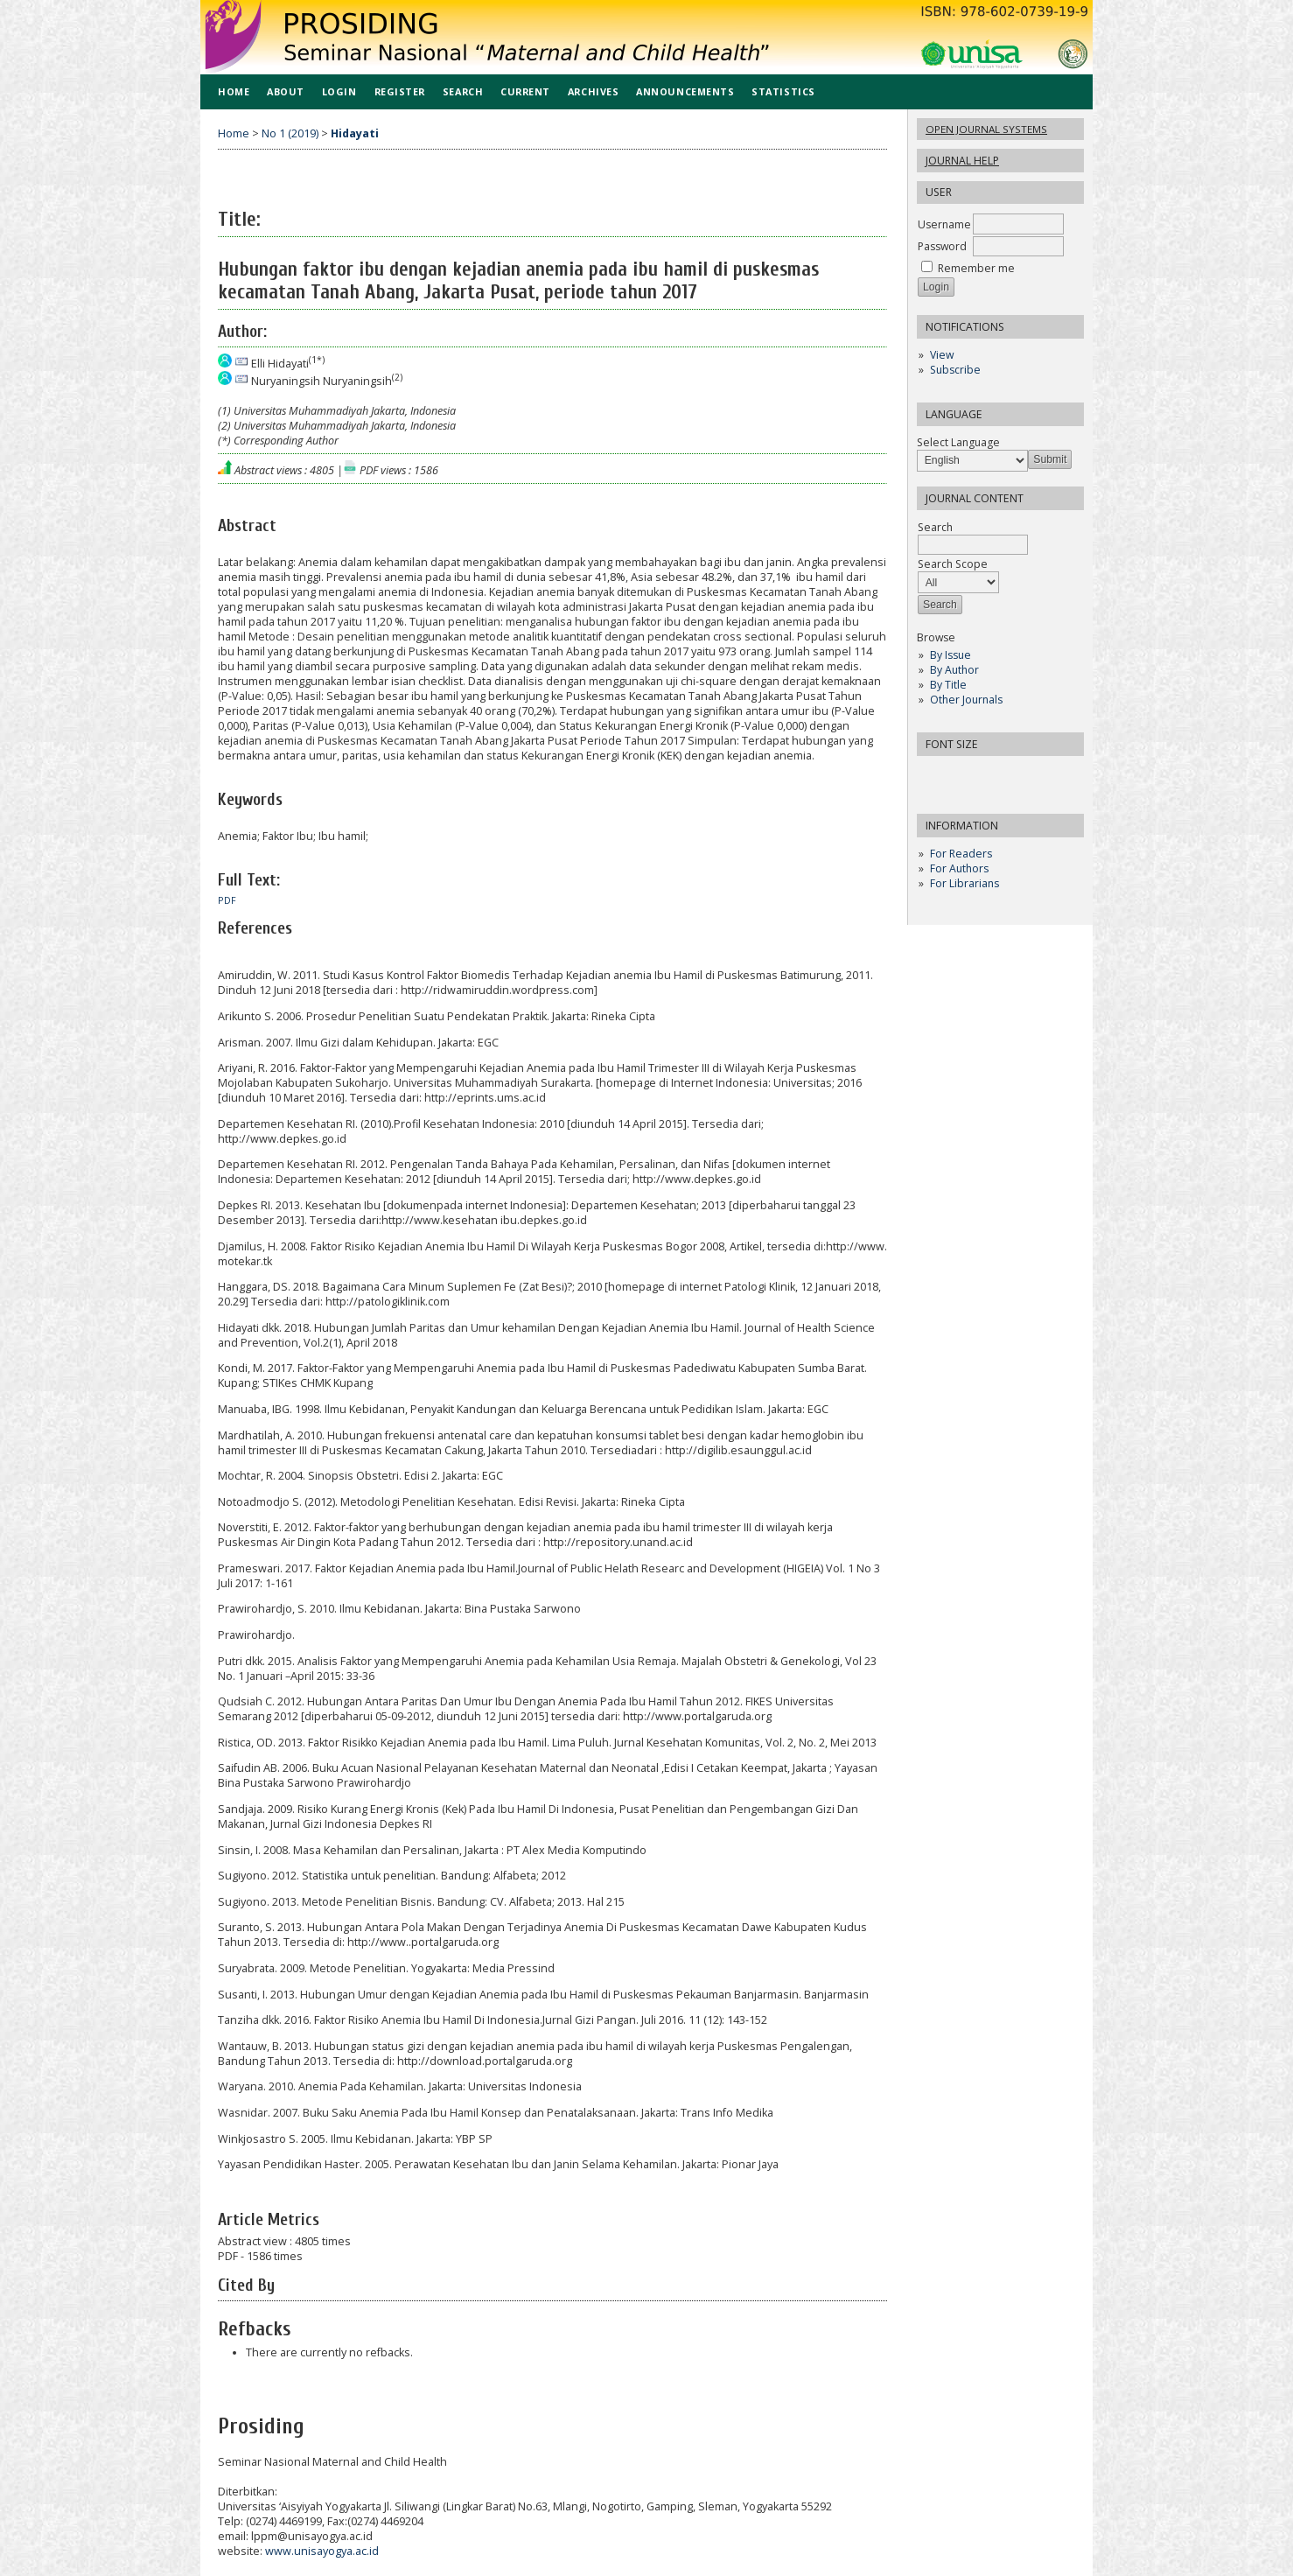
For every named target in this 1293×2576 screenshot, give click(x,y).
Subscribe (955, 369)
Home (233, 91)
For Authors (959, 868)
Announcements (685, 91)
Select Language (958, 442)
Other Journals (966, 699)
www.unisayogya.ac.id (322, 2551)
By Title (948, 684)
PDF (227, 900)
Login (339, 91)
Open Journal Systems (986, 129)
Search (463, 91)
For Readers (961, 853)
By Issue (950, 655)
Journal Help (962, 160)
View (942, 354)
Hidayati (355, 133)
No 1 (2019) (290, 133)
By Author (954, 669)
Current (525, 91)
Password (942, 246)
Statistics (782, 91)
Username (944, 224)
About (285, 91)
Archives (593, 91)
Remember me (976, 268)
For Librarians (964, 883)
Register (399, 91)
